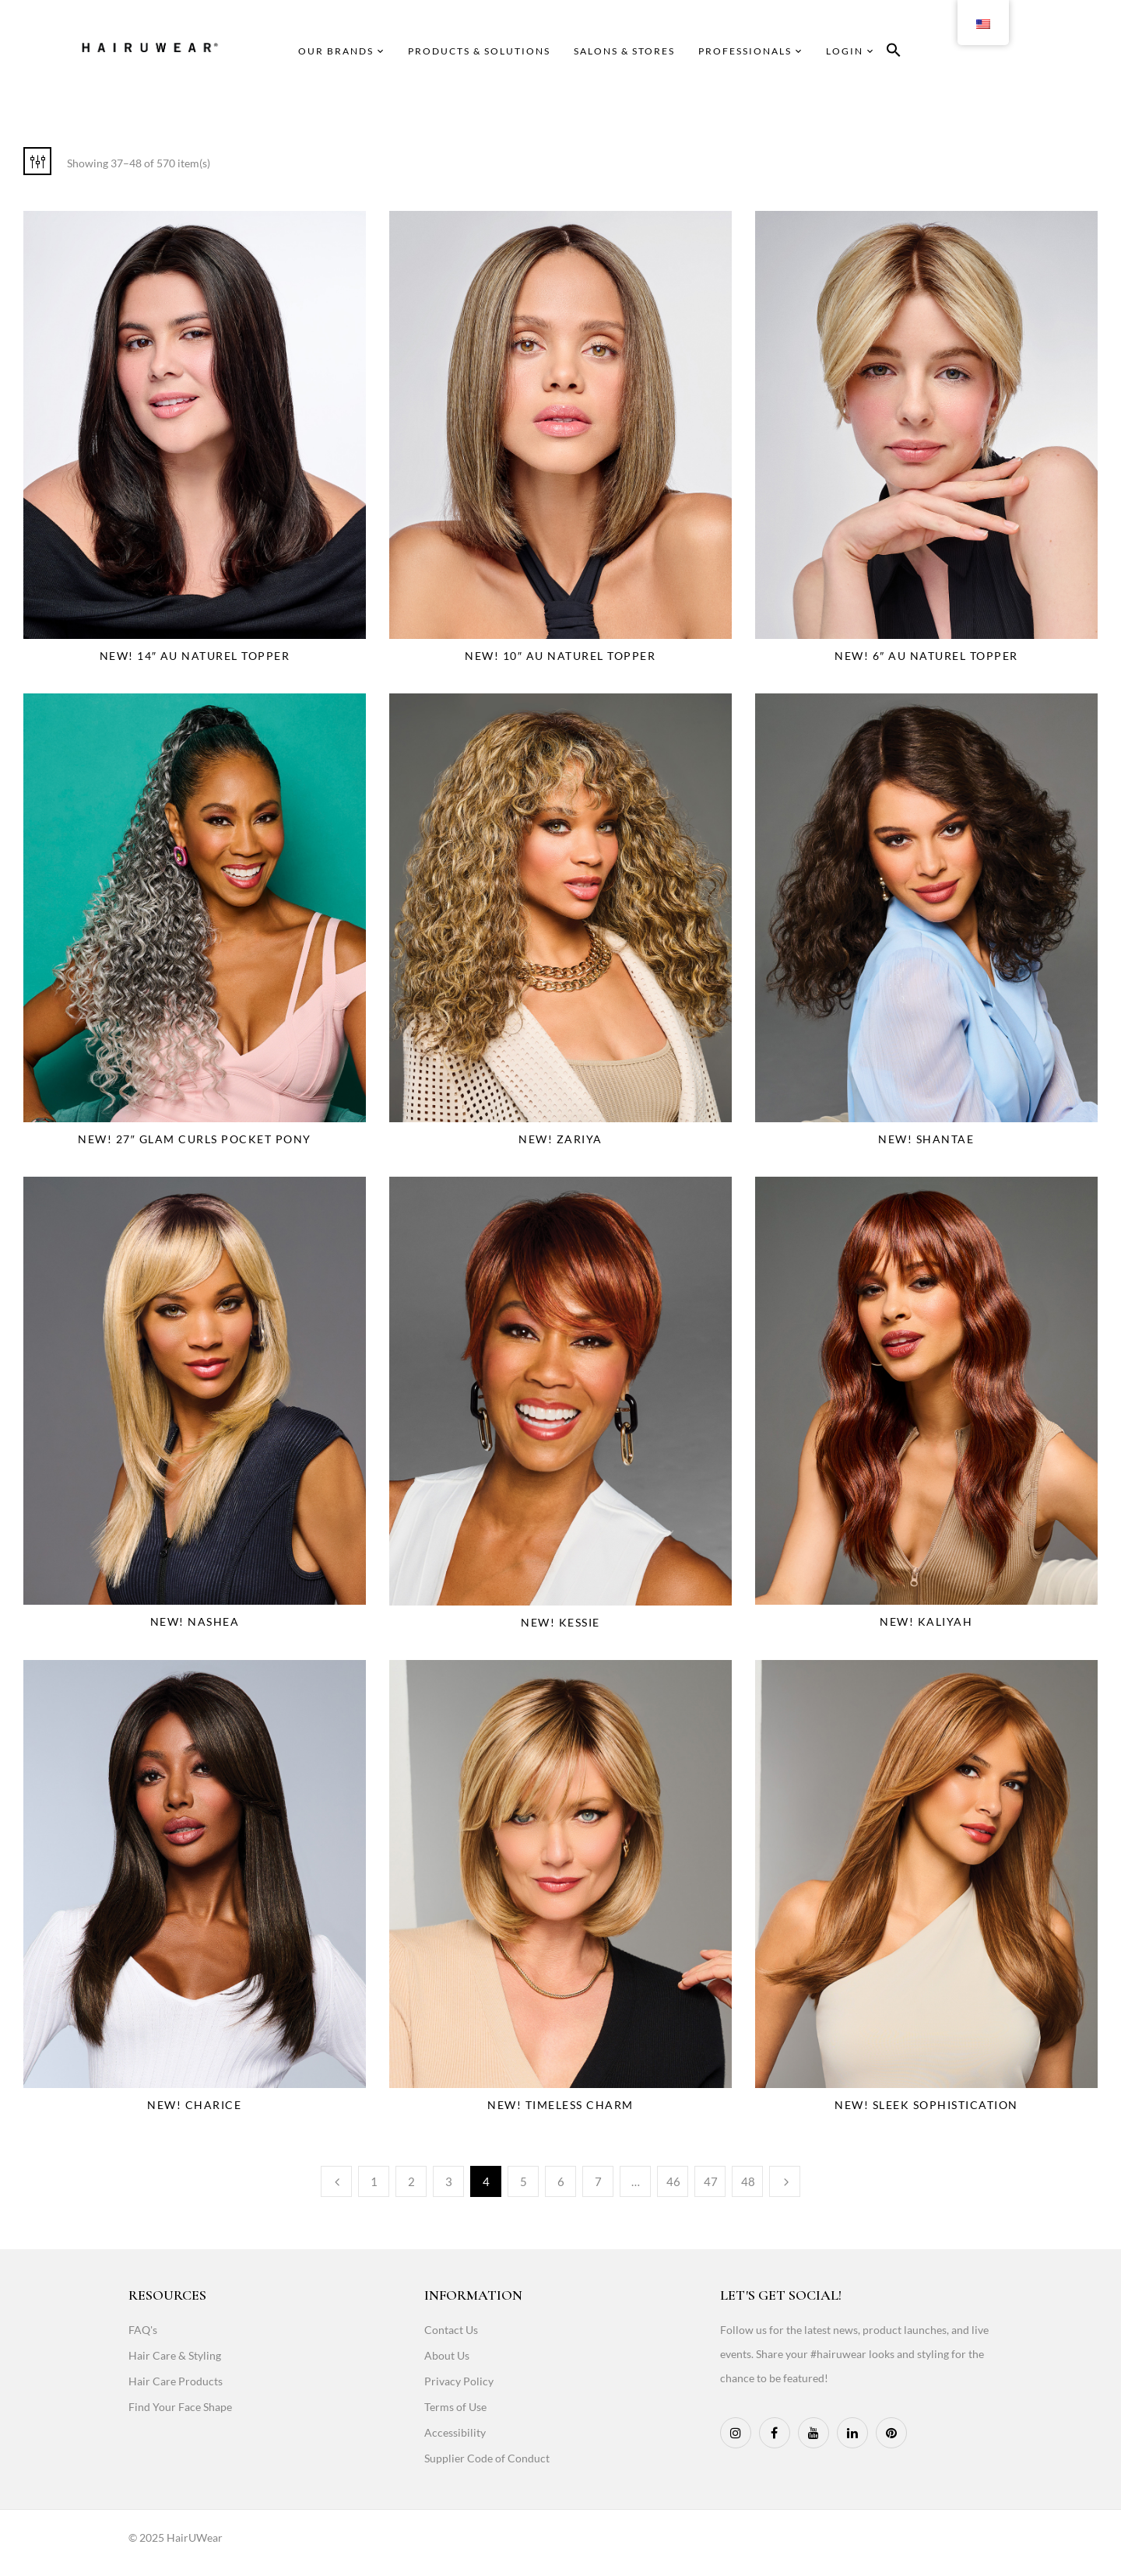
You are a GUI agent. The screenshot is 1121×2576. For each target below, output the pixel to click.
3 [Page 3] (448, 2181)
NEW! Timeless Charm (560, 2104)
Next (784, 2181)
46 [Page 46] (673, 2181)
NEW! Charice (194, 2104)
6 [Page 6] (560, 2181)
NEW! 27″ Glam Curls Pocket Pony (194, 1139)
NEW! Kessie (560, 1622)
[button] (893, 52)
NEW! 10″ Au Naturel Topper (560, 655)
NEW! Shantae (926, 1139)
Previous (336, 2181)
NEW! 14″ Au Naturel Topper (195, 655)
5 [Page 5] (523, 2181)
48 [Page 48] (748, 2181)
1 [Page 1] (374, 2181)
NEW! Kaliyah (926, 1621)
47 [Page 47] (711, 2181)
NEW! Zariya (560, 1139)
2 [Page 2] (411, 2181)
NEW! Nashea (195, 1621)
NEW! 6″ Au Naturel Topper (926, 655)
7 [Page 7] (598, 2181)
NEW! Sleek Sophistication (926, 2104)
